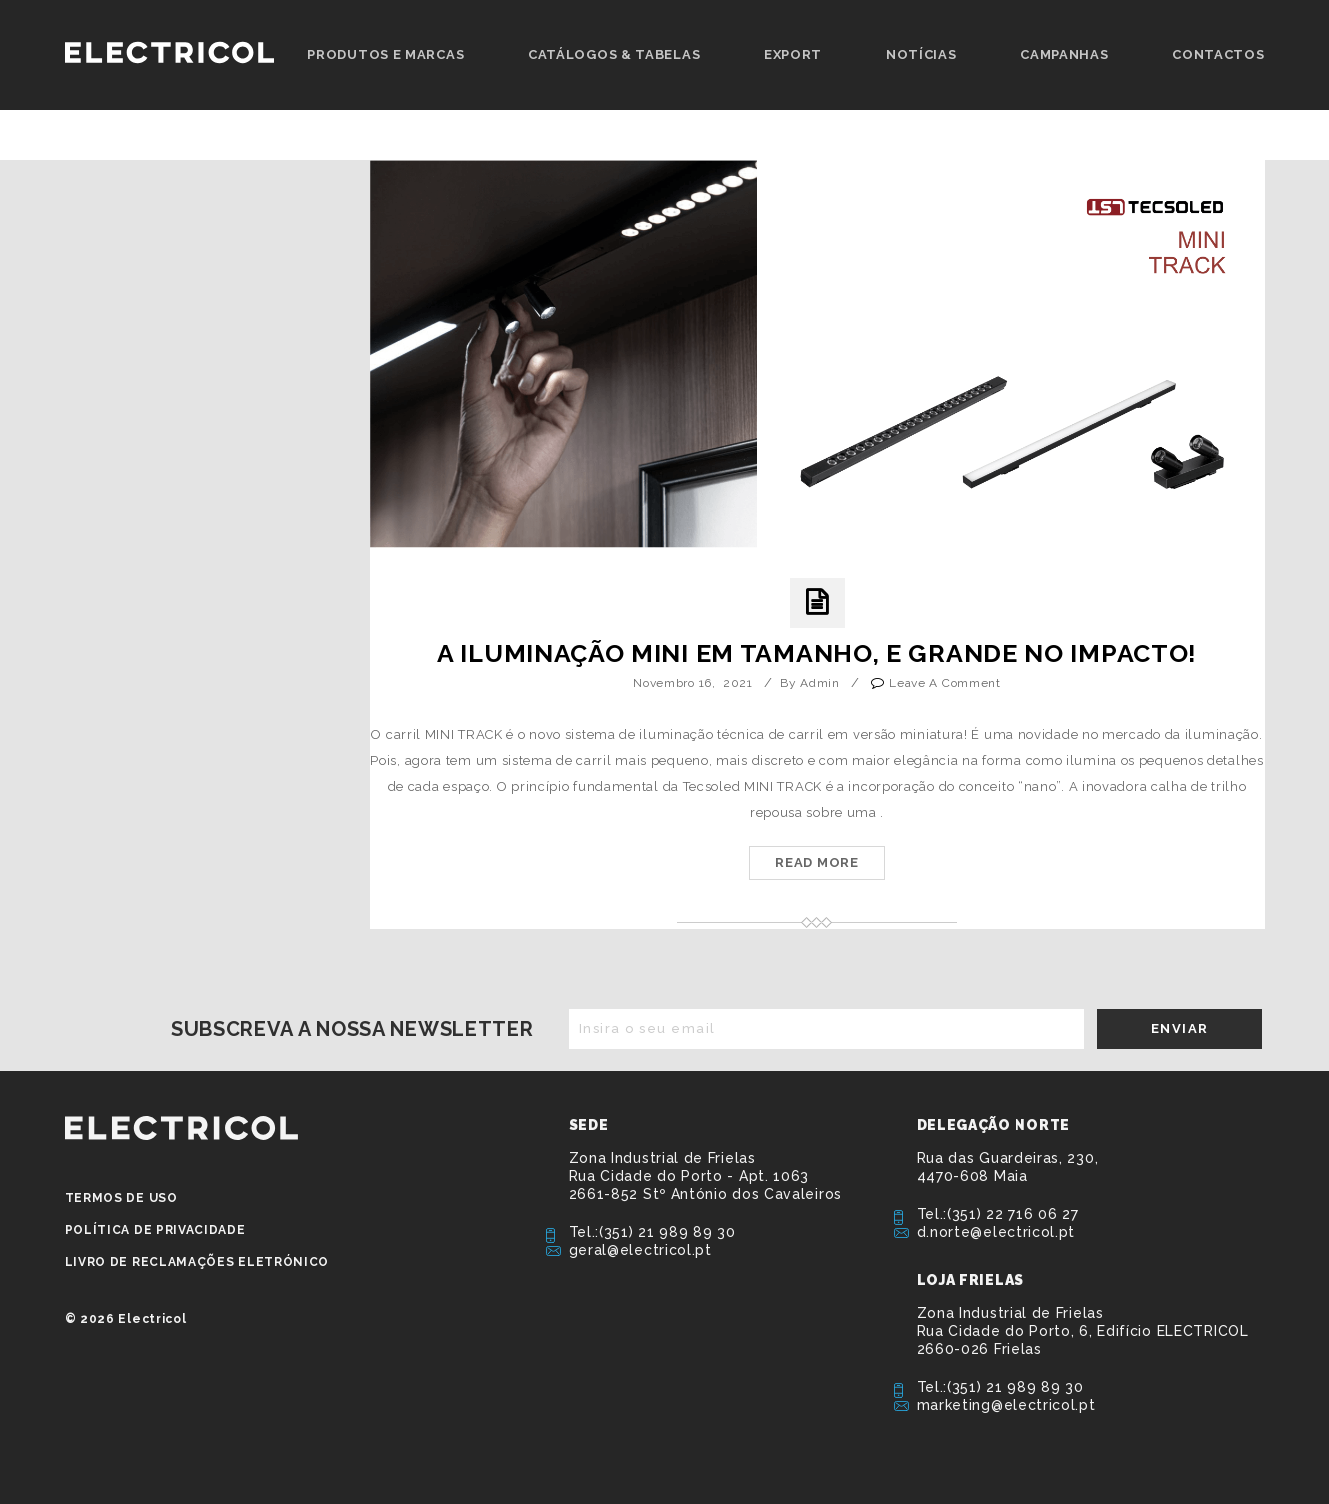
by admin (810, 683)
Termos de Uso (121, 1198)
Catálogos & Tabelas (614, 54)
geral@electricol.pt (640, 1250)
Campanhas (1064, 54)
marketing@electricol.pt (1006, 1405)
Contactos (1218, 54)
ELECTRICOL (181, 1128)
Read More (816, 862)
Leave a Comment (945, 683)
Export (793, 54)
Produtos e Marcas (385, 54)
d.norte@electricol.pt (996, 1232)
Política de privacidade (155, 1230)
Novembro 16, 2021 (693, 683)
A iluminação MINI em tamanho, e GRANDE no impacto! (817, 653)
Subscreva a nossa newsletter (352, 1029)
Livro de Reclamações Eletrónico (197, 1262)
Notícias (921, 54)
